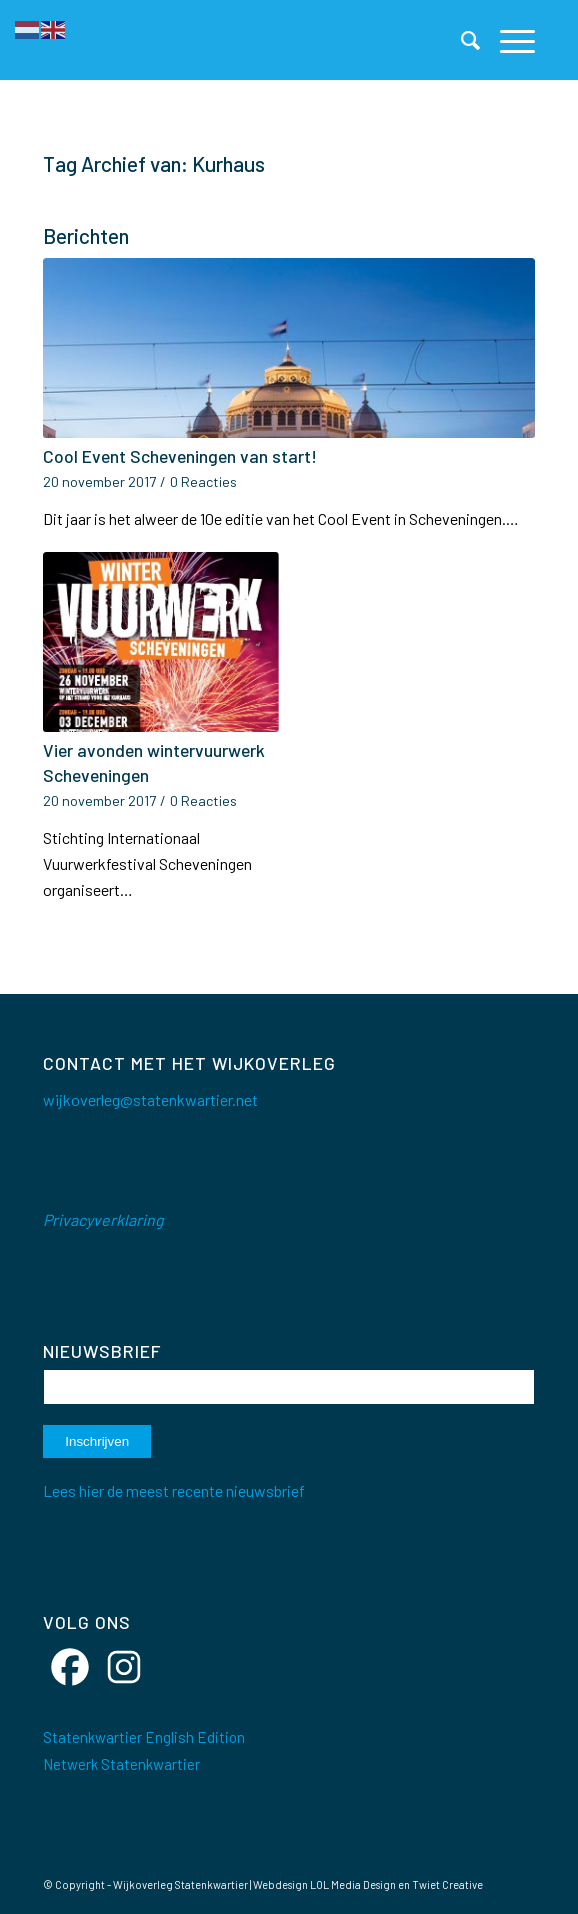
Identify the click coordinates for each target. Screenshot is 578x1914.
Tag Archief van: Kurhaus (154, 163)
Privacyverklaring (103, 1219)
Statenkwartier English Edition (144, 1737)
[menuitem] (460, 40)
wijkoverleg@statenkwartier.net (150, 1099)
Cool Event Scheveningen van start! (180, 456)
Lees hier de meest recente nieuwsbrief (174, 1490)
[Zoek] (460, 40)
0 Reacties (203, 481)
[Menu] (507, 40)
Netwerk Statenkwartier (121, 1764)
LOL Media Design (353, 1884)
